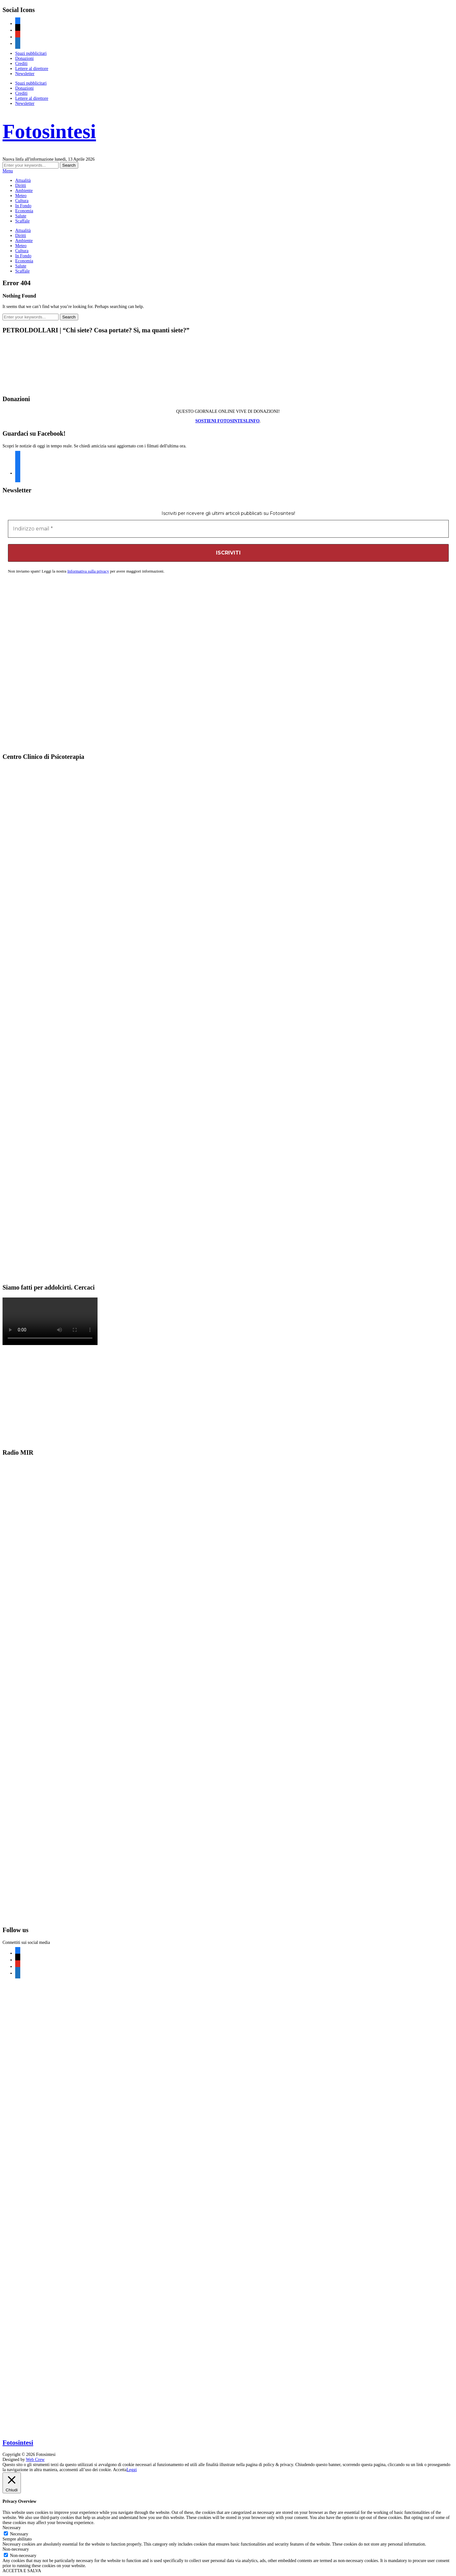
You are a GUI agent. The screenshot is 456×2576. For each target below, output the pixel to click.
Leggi (131, 2469)
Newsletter (25, 73)
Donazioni (24, 58)
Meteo (21, 195)
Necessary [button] (12, 2527)
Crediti (21, 63)
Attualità (23, 180)
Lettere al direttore (31, 68)
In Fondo (23, 205)
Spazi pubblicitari (31, 53)
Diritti (20, 185)
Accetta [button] (120, 2469)
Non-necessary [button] (16, 2549)
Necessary (19, 2534)
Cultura (21, 200)
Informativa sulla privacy (88, 571)
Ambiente (24, 190)
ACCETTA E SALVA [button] (22, 2570)
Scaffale (22, 221)
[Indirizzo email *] (228, 529)
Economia (24, 210)
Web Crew (35, 2459)
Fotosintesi (49, 131)
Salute (20, 216)
